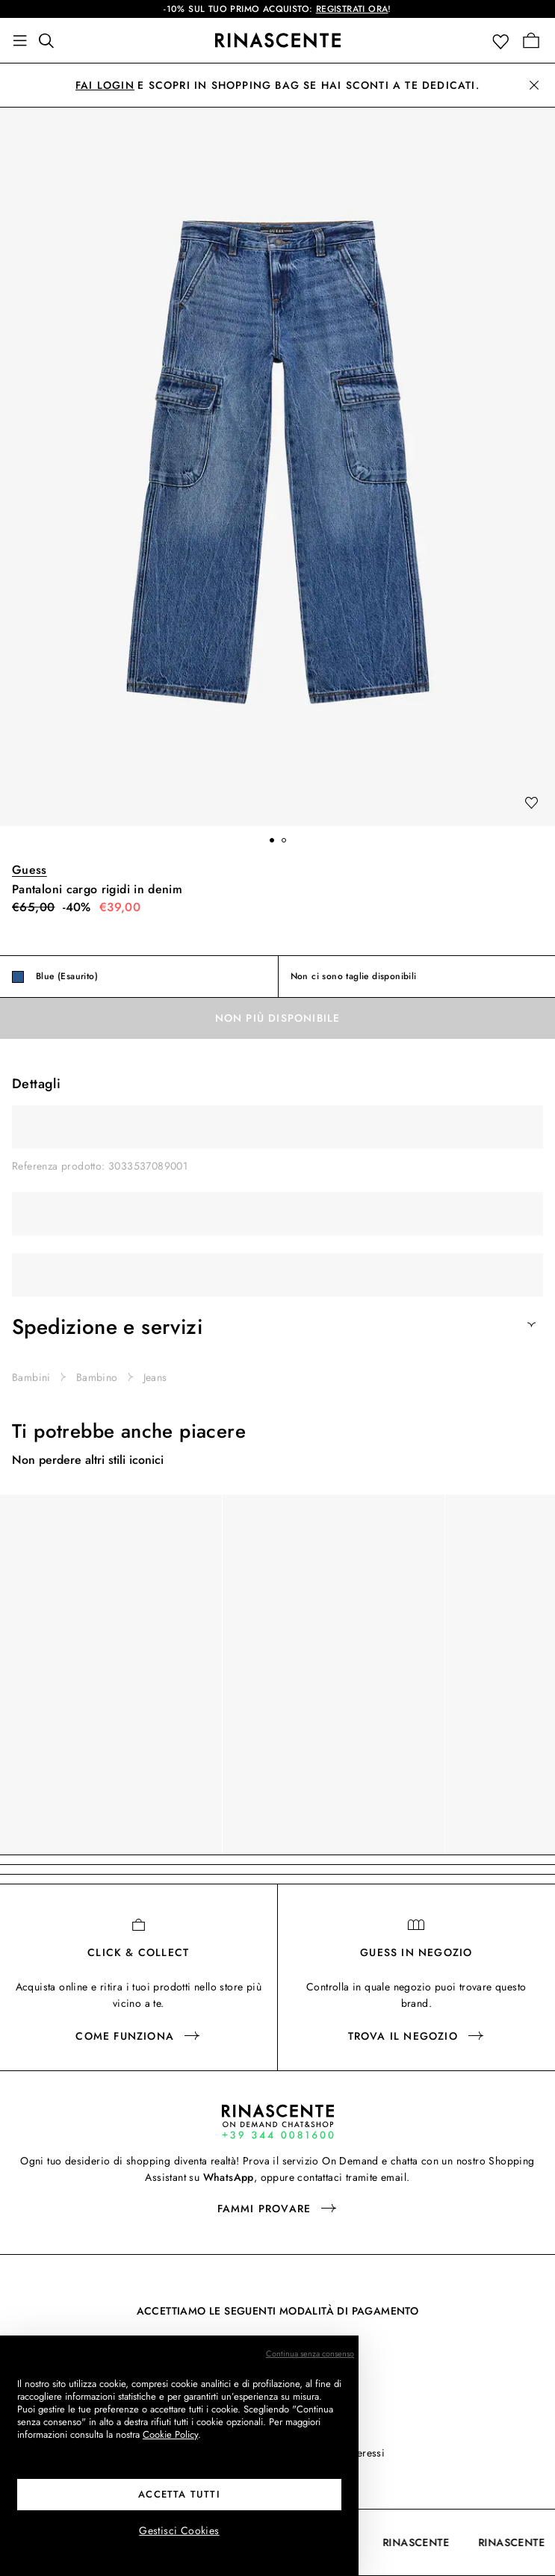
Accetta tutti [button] (179, 2494)
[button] (504, 40)
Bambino (97, 1377)
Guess (29, 869)
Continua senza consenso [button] (310, 2353)
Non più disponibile (278, 1018)
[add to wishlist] (531, 803)
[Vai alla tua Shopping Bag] (531, 40)
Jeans (155, 1377)
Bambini (31, 1377)
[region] (277, 1675)
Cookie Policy (170, 2434)
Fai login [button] (104, 85)
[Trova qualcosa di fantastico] (51, 40)
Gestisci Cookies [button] (179, 2530)
